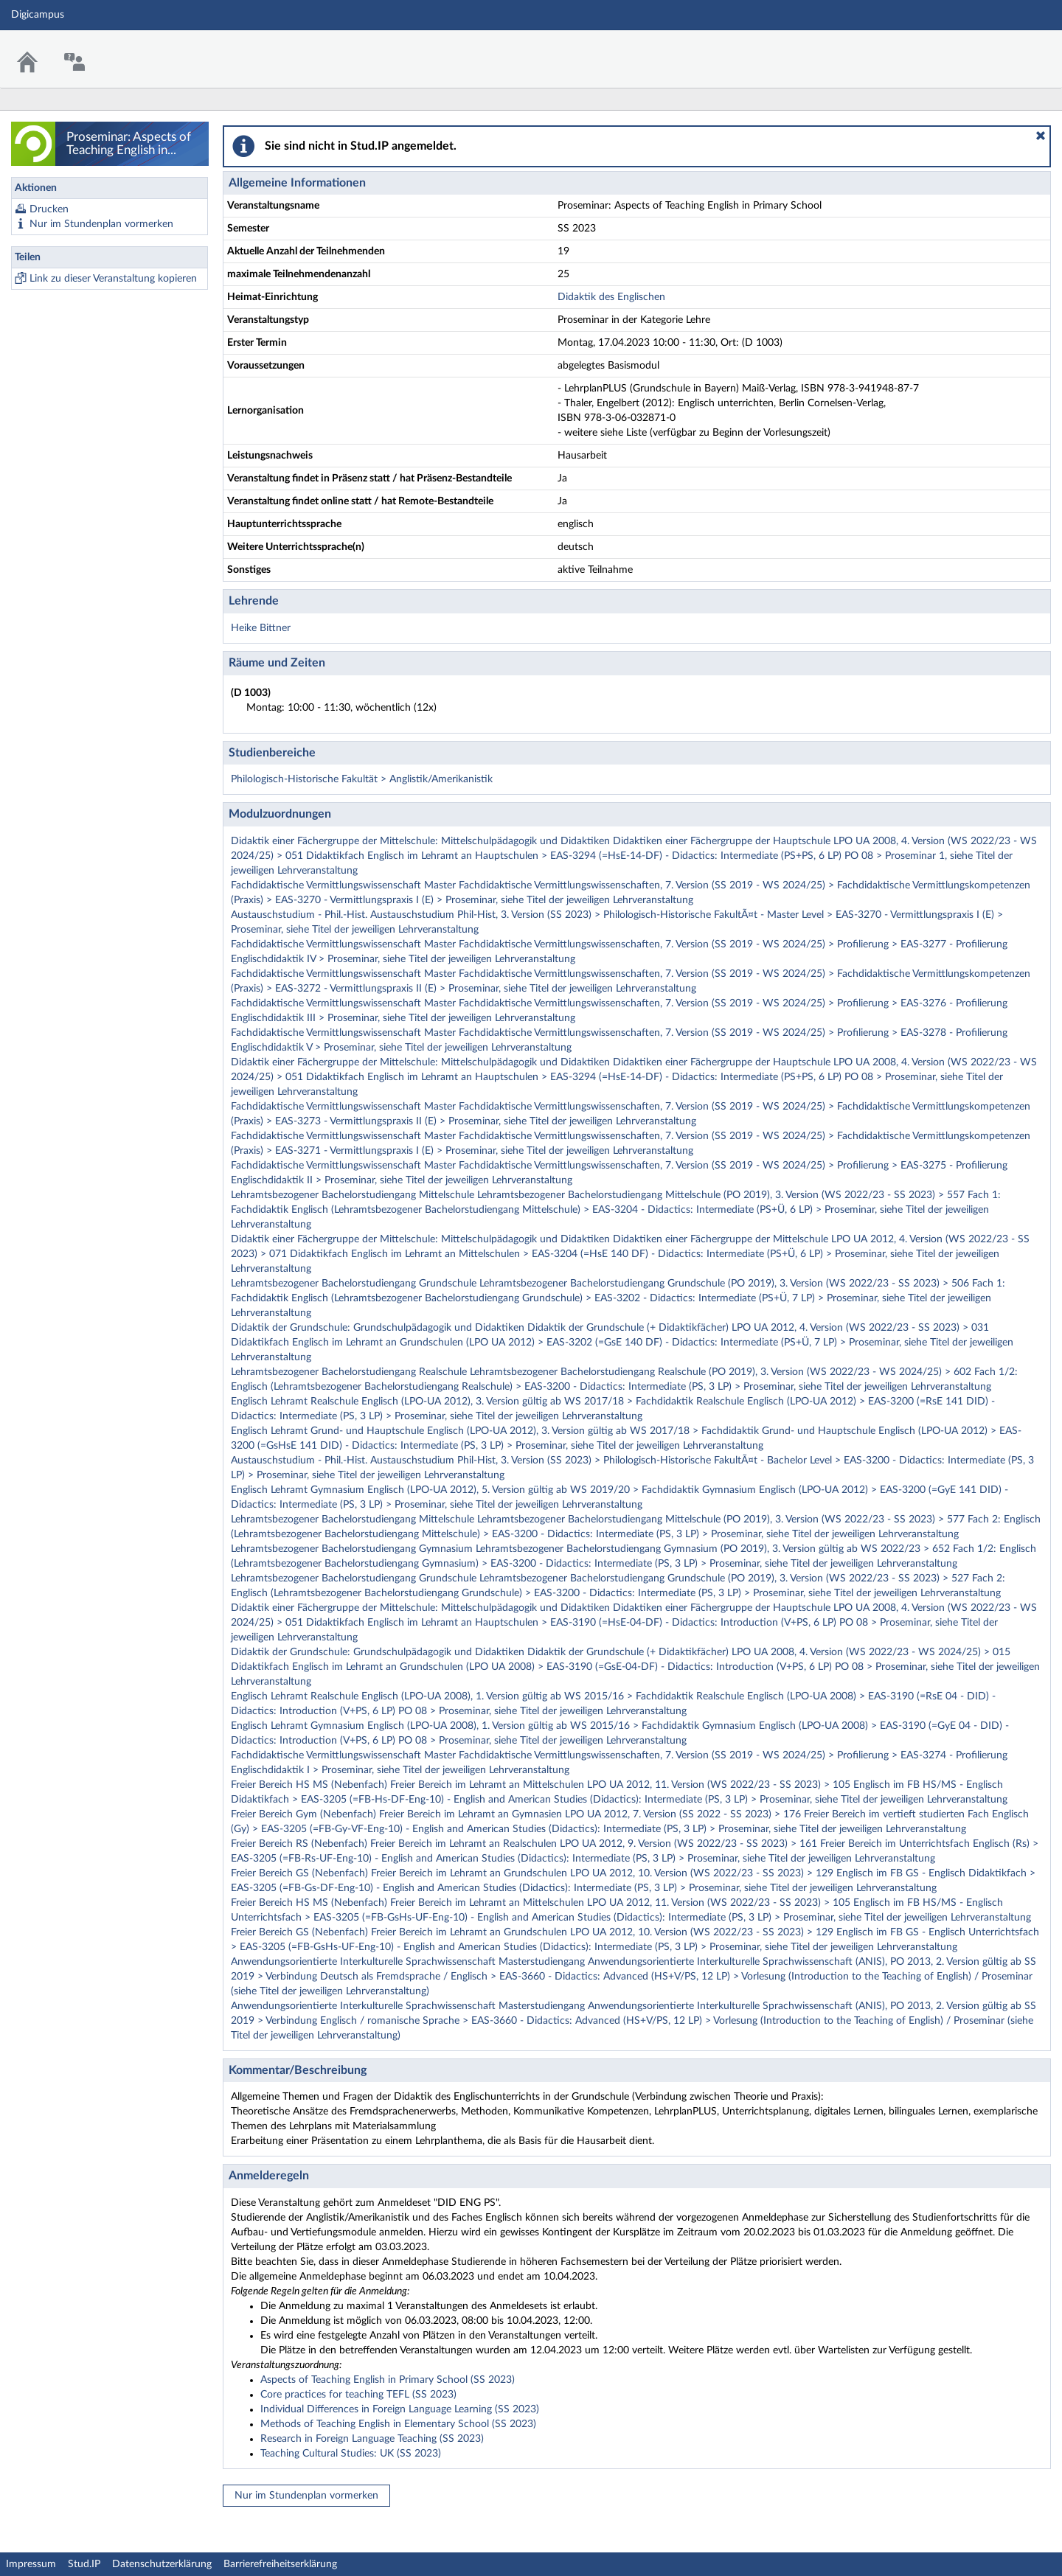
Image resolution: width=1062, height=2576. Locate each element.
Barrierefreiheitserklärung (280, 2564)
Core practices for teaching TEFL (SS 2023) (358, 2394)
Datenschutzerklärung (162, 2564)
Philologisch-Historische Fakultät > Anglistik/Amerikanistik (362, 779)
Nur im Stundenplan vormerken (101, 224)
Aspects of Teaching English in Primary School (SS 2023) (387, 2380)
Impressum (31, 2564)
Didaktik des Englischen (611, 297)
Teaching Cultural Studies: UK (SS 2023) (350, 2453)
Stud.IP (84, 2564)
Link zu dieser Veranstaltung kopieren (113, 279)
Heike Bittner (261, 628)
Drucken (49, 209)
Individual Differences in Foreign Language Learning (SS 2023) (399, 2409)
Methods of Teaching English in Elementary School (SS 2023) (398, 2424)
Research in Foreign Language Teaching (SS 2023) (372, 2439)
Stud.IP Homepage (1005, 50)
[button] (1041, 136)
